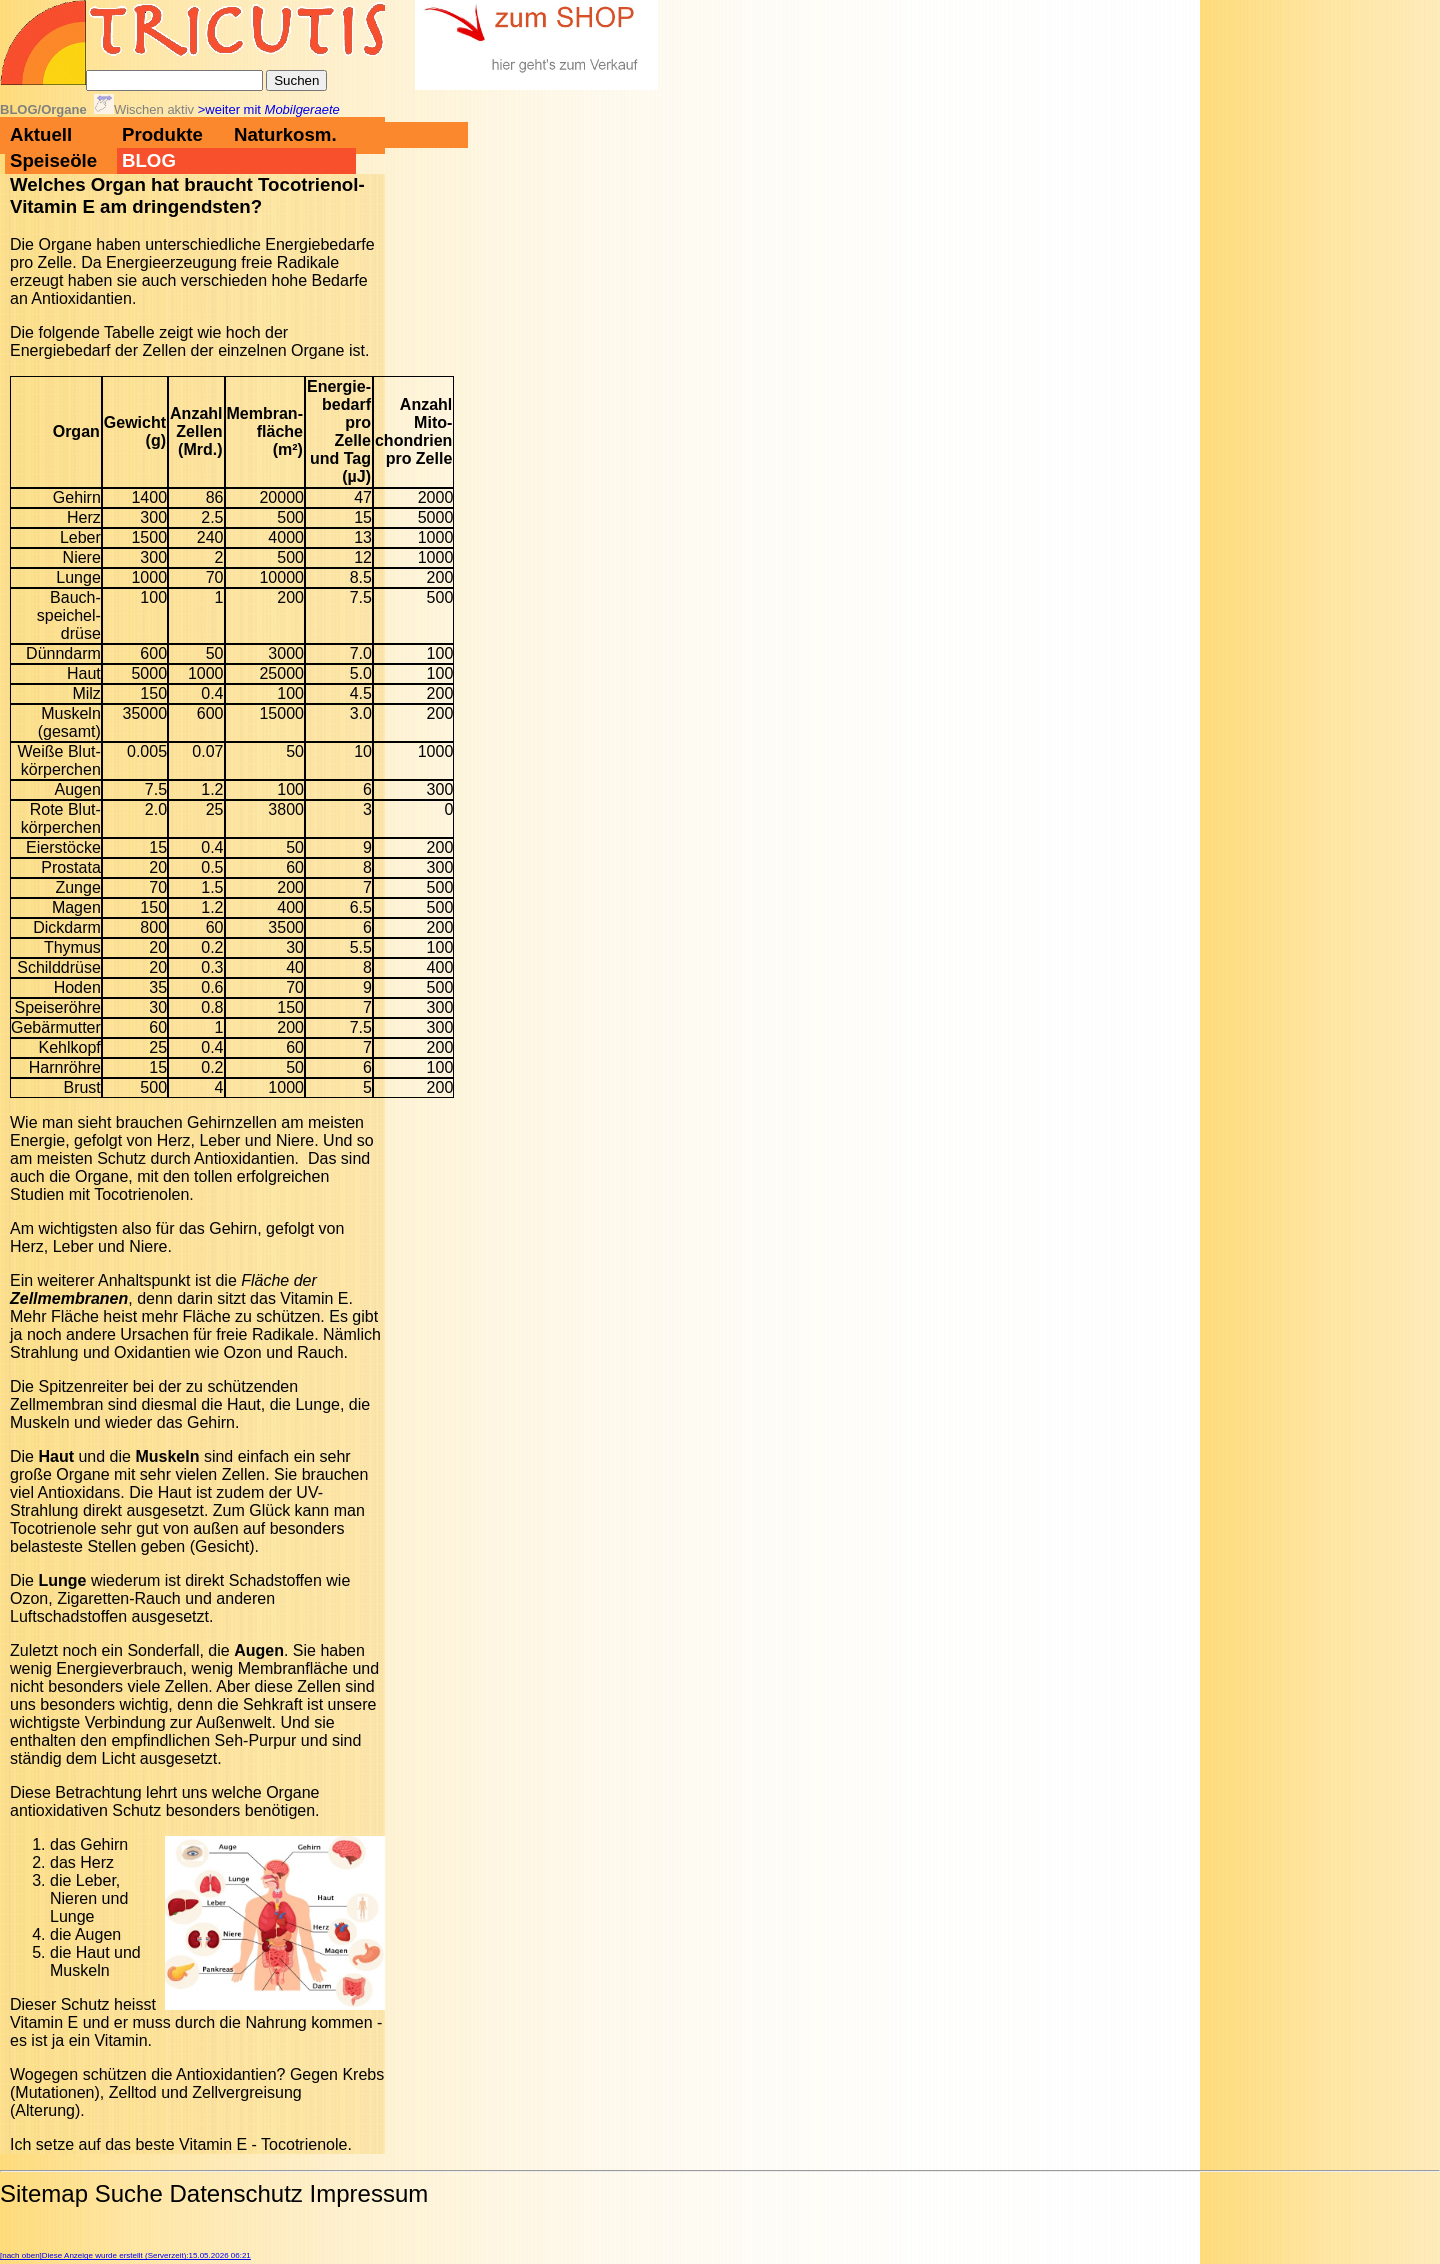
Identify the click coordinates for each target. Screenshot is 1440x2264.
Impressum (369, 2193)
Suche (129, 2193)
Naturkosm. (285, 134)
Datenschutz (235, 2193)
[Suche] (174, 80)
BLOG (149, 160)
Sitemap (44, 2193)
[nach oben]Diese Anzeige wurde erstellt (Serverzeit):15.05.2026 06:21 (125, 2255)
